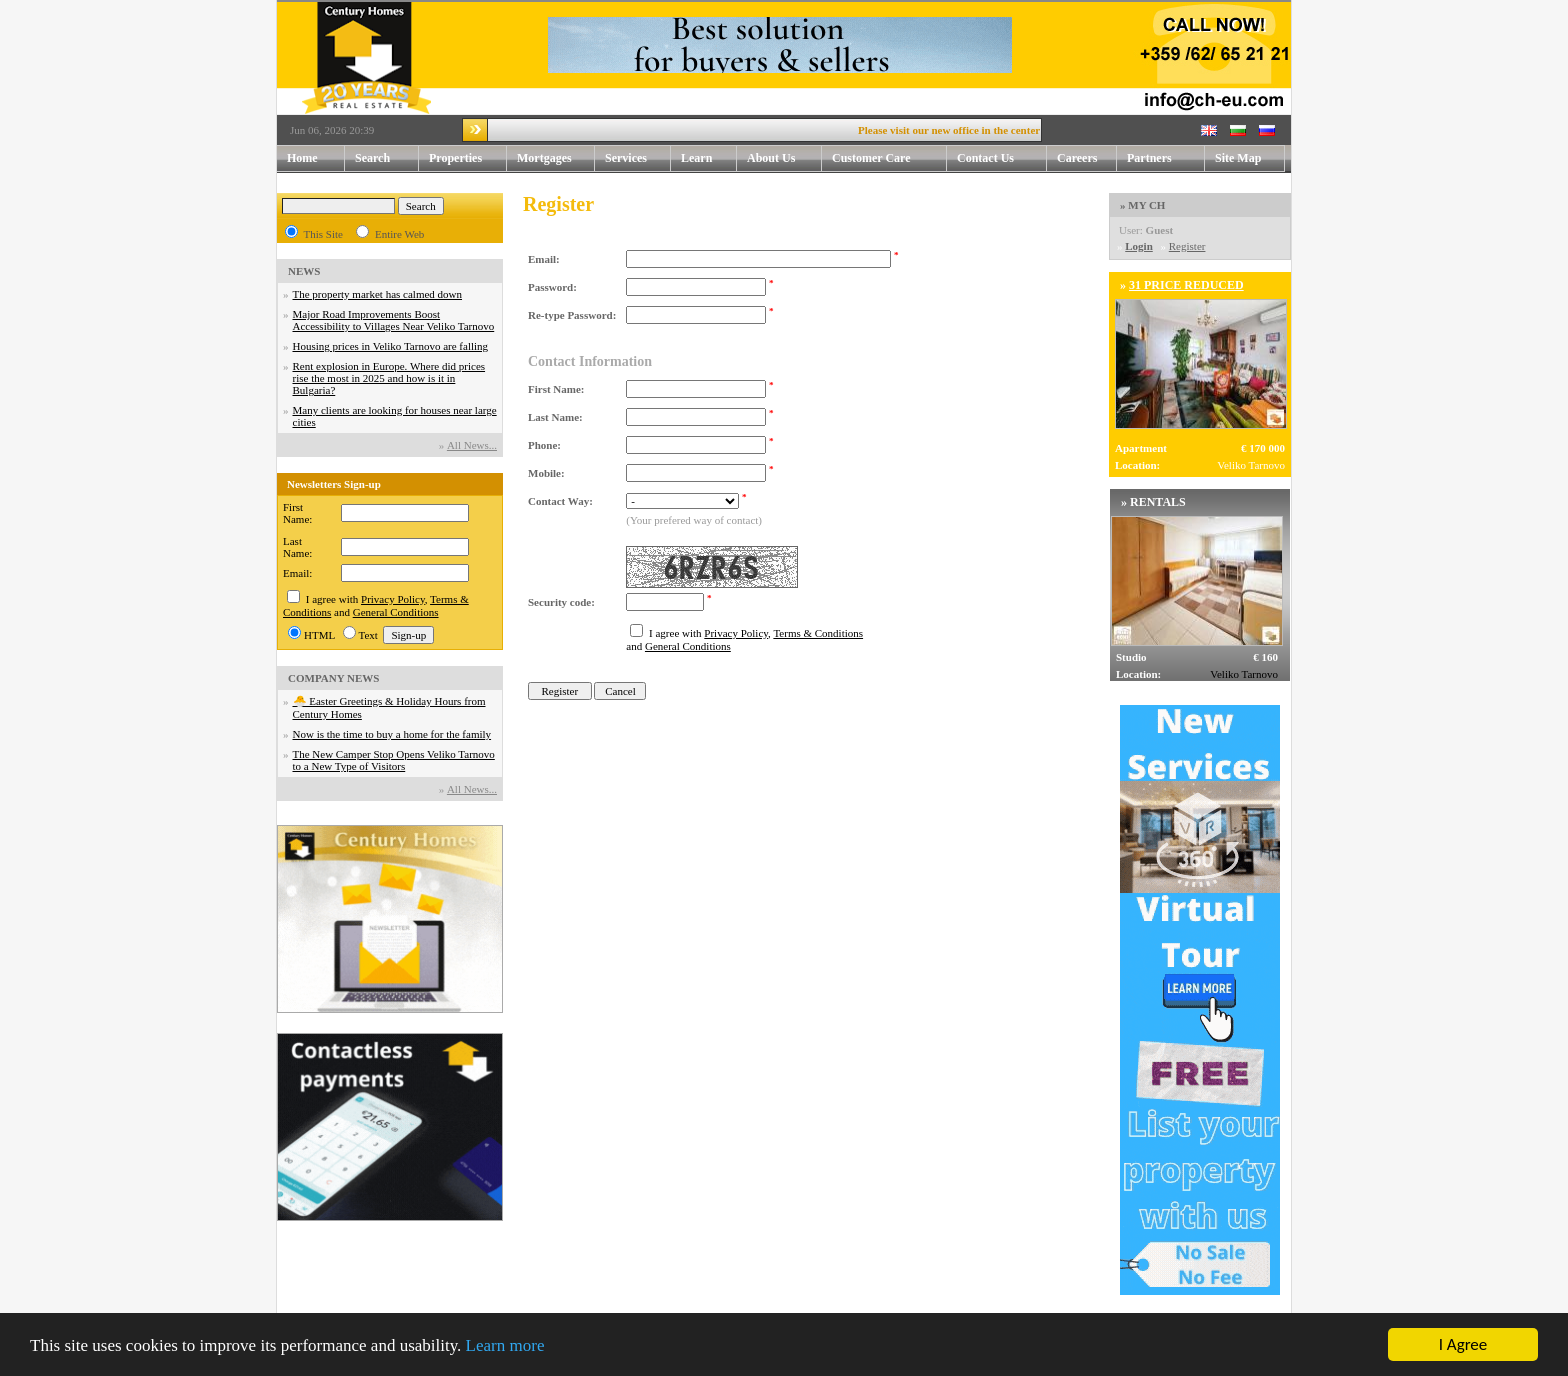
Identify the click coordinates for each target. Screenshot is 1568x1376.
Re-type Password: (572, 315)
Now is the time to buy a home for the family (392, 734)
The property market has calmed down (378, 294)
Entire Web (399, 234)
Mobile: (546, 473)
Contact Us (1002, 158)
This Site (323, 234)
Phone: (544, 445)
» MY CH (1142, 205)
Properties (468, 158)
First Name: (297, 513)
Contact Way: (560, 501)
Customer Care (871, 158)
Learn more (505, 1346)
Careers (1077, 158)
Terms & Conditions (818, 633)
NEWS (304, 271)
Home (302, 158)
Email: (297, 573)
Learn (709, 158)
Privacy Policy (393, 599)
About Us (784, 158)
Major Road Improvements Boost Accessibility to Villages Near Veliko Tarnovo (394, 320)
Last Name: (297, 547)
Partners (1149, 158)
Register (1187, 246)
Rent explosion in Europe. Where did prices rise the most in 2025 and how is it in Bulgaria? (389, 378)
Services (638, 158)
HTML (319, 635)
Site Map (1238, 158)
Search (372, 158)
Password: (552, 287)
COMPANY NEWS (333, 678)
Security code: (561, 602)
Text (368, 635)
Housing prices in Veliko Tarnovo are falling (391, 346)
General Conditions (396, 612)
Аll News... (472, 445)
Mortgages (544, 158)
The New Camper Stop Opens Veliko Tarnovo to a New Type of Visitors (394, 760)
